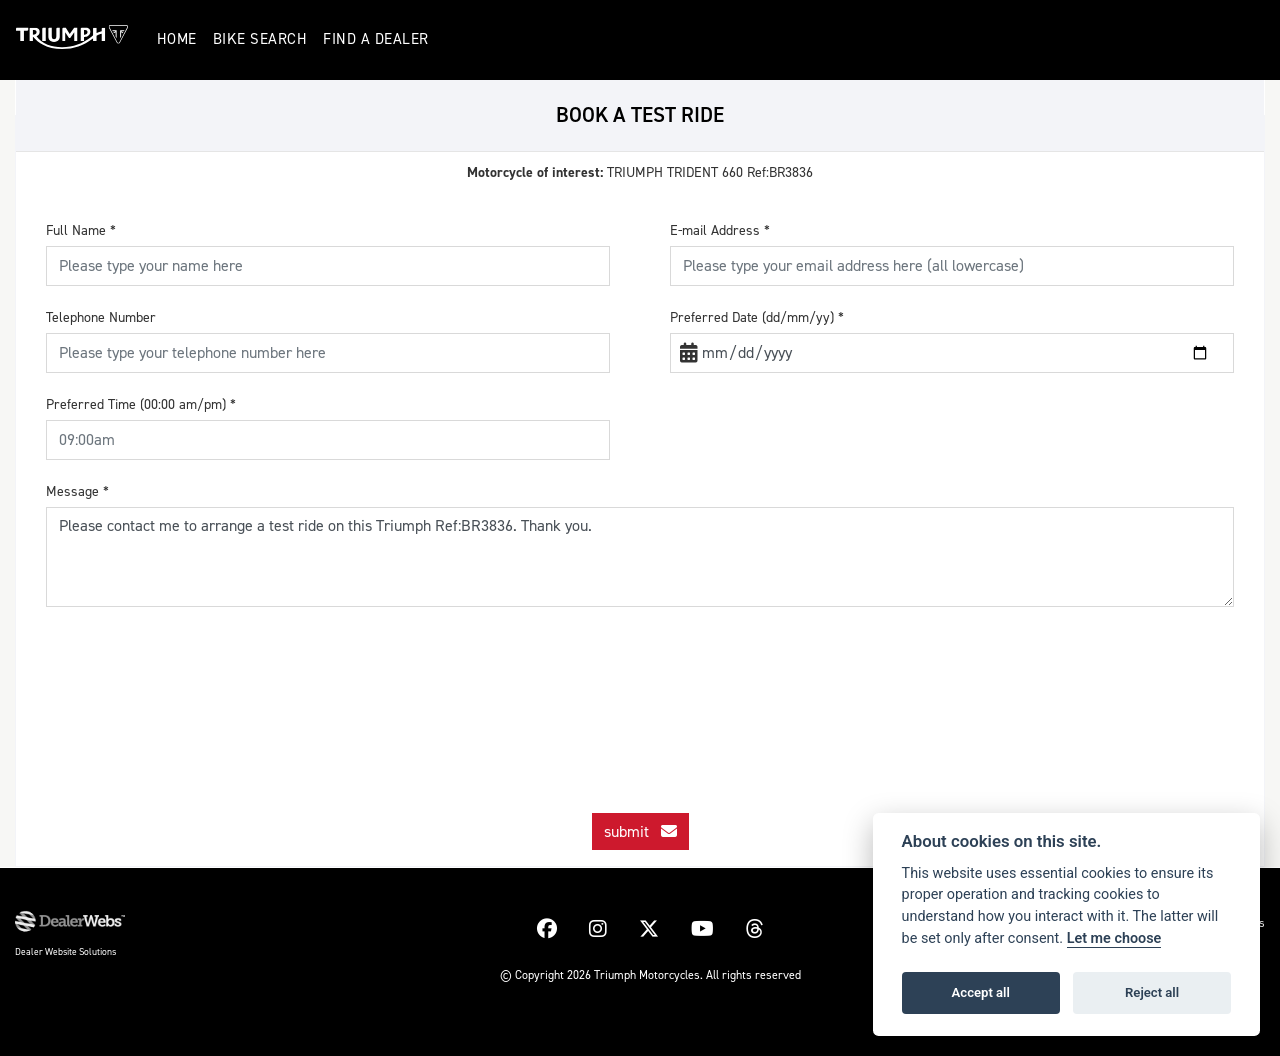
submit (640, 831)
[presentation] (640, 688)
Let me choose (1114, 938)
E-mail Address (720, 230)
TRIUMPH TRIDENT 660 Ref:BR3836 (640, 172)
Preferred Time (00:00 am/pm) (141, 404)
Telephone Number (101, 317)
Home (179, 39)
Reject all (1152, 992)
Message (77, 491)
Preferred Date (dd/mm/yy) (757, 317)
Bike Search (262, 39)
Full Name (81, 230)
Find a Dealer (379, 39)
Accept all (981, 992)
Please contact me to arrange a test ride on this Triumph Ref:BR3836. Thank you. (640, 557)
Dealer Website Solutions (65, 951)
